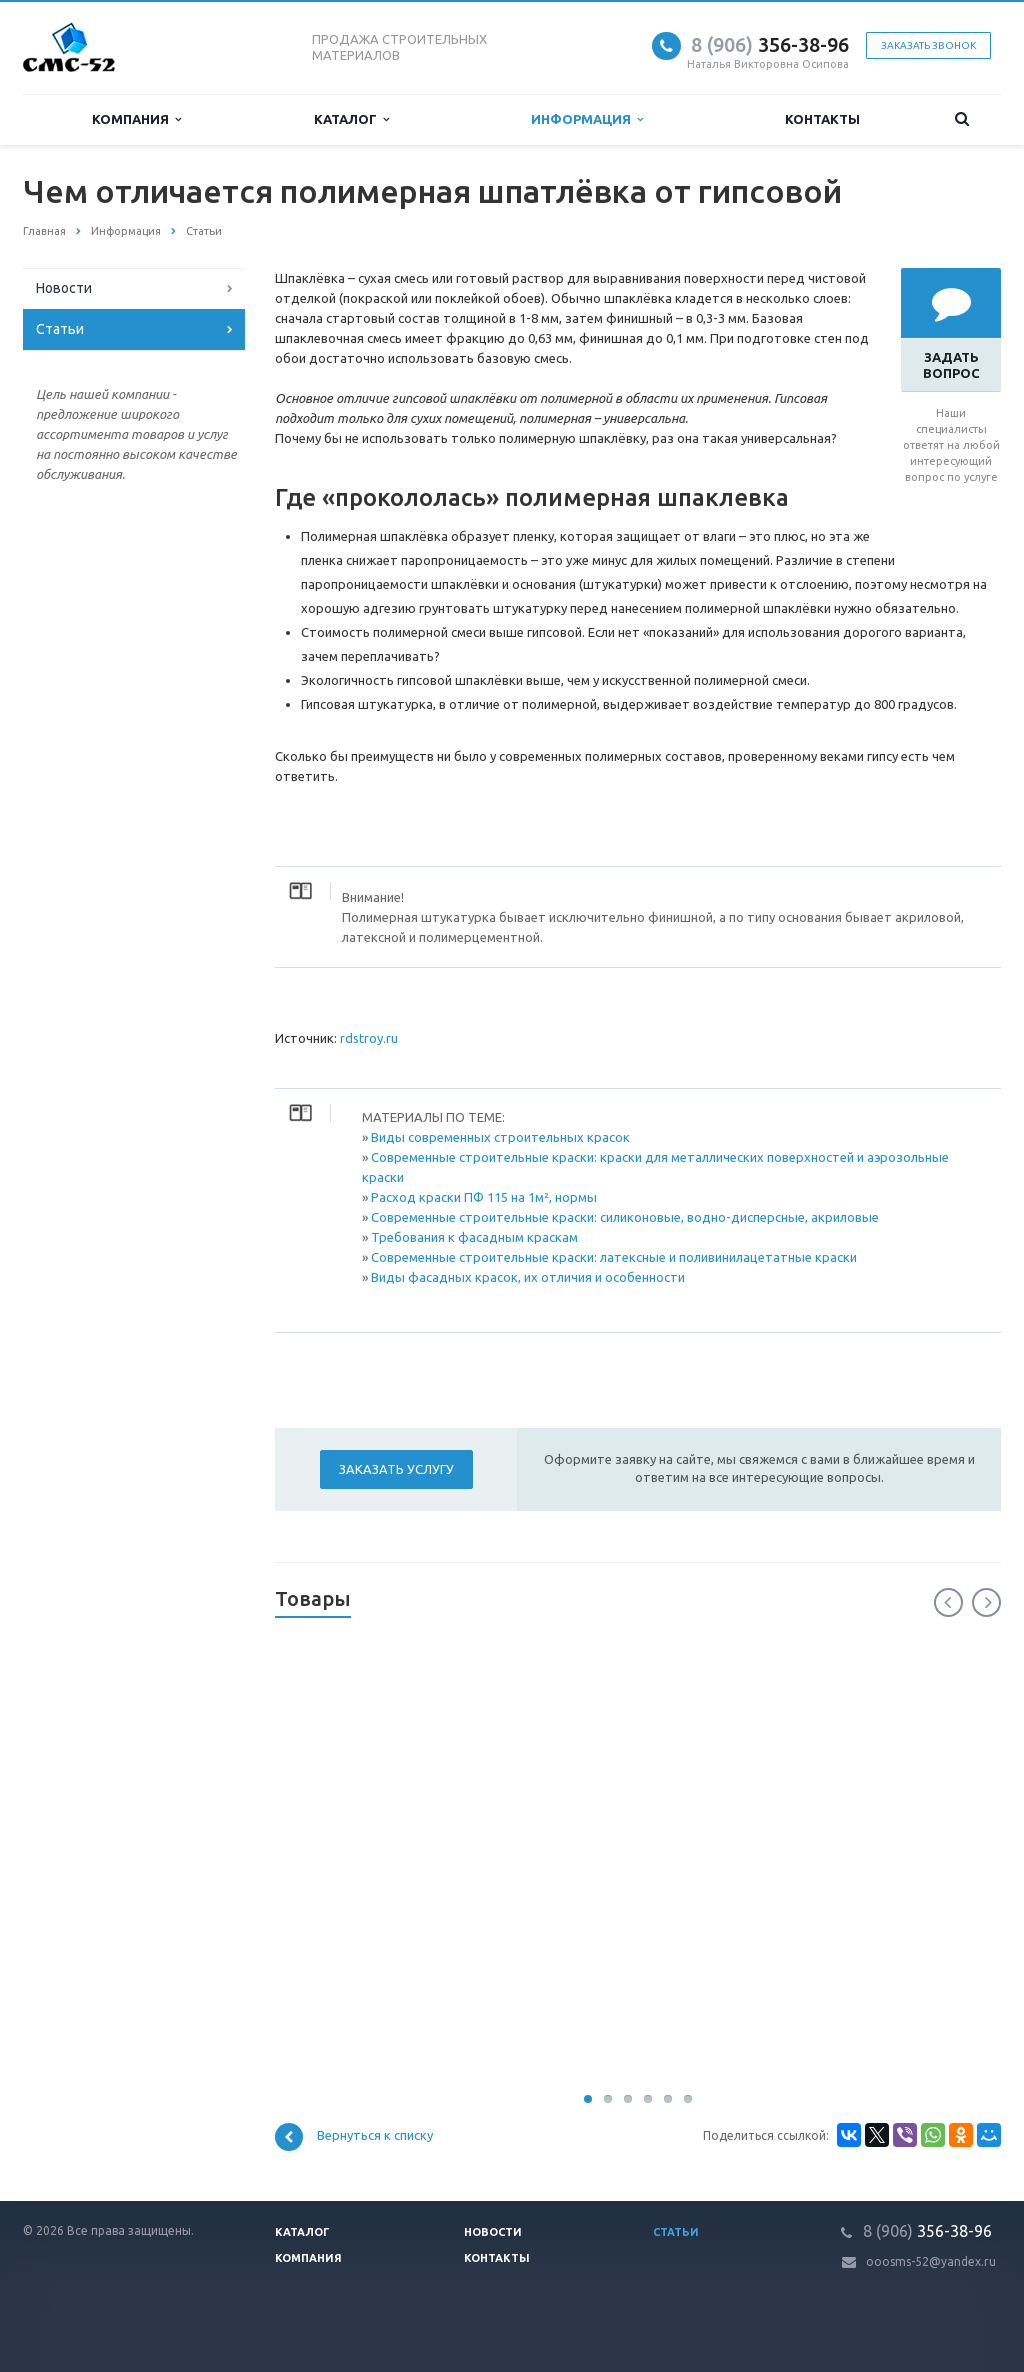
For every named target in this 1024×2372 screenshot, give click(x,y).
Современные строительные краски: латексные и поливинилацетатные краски (614, 1257)
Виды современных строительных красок (500, 1137)
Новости (64, 288)
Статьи (60, 329)
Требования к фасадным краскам (474, 1237)
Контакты (822, 119)
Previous (948, 1602)
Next (986, 1602)
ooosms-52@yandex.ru (931, 2261)
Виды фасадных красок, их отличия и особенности (528, 1277)
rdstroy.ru (369, 1038)
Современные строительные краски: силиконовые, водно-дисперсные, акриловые (625, 1217)
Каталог (351, 119)
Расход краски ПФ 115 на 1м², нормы (484, 1197)
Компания (136, 119)
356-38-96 (770, 44)
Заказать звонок (928, 45)
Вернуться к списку (354, 2137)
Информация (587, 119)
